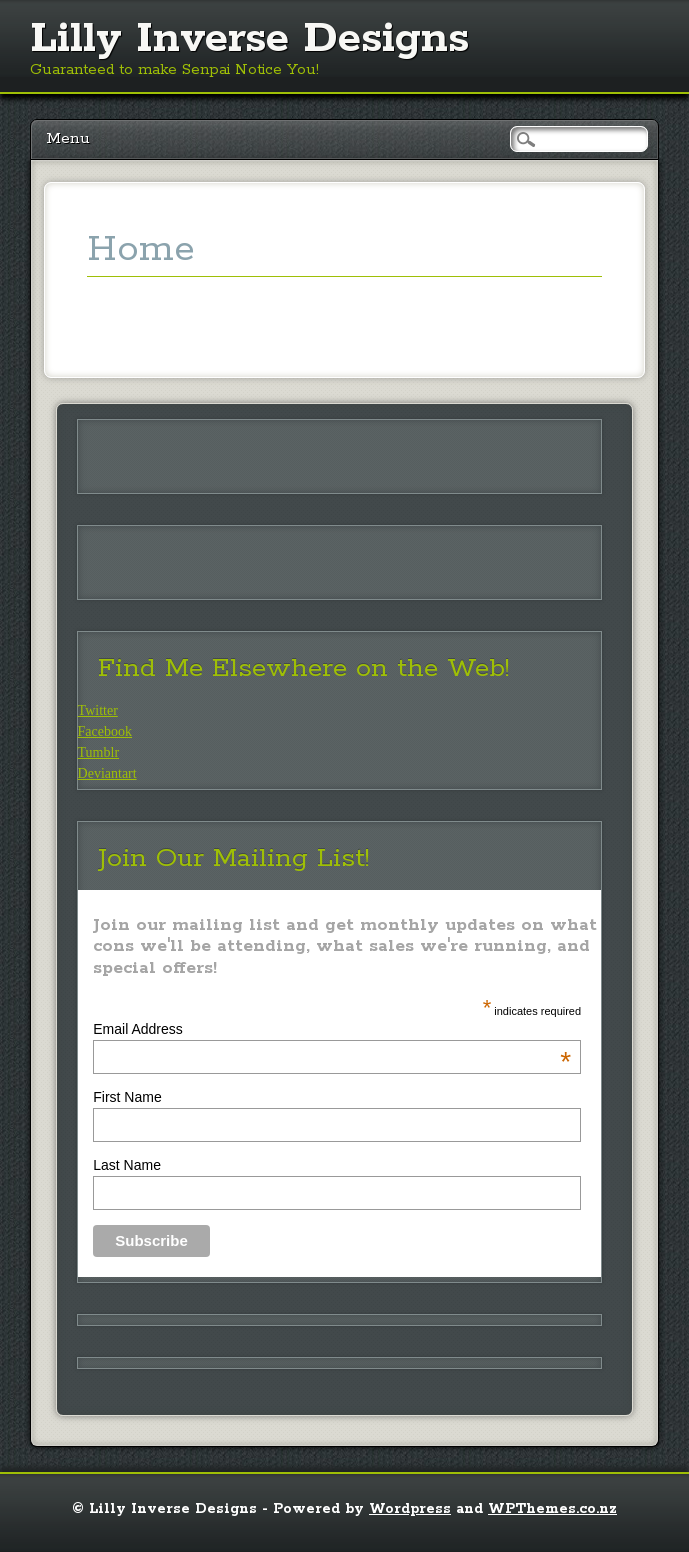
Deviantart (107, 773)
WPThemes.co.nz (552, 1509)
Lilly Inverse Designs (249, 39)
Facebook (105, 731)
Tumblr (99, 752)
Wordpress (410, 1509)
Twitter (98, 710)
